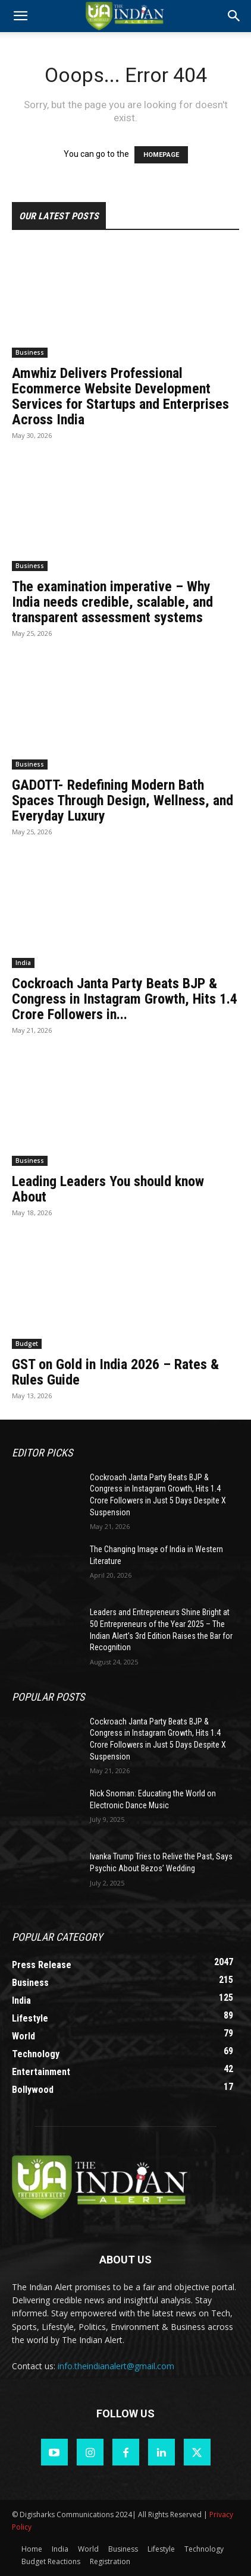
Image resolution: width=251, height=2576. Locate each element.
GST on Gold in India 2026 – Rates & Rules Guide (115, 1372)
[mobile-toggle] (20, 16)
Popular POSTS (48, 1697)
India (23, 962)
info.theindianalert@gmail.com (116, 2366)
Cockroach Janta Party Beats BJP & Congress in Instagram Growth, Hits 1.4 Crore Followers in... (124, 999)
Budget (26, 1343)
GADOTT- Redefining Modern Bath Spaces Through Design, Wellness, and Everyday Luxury (122, 800)
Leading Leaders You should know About (108, 1189)
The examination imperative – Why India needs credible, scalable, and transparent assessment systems (112, 602)
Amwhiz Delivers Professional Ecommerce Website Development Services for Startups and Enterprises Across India (120, 396)
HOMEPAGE (161, 155)
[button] (234, 16)
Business (29, 352)
